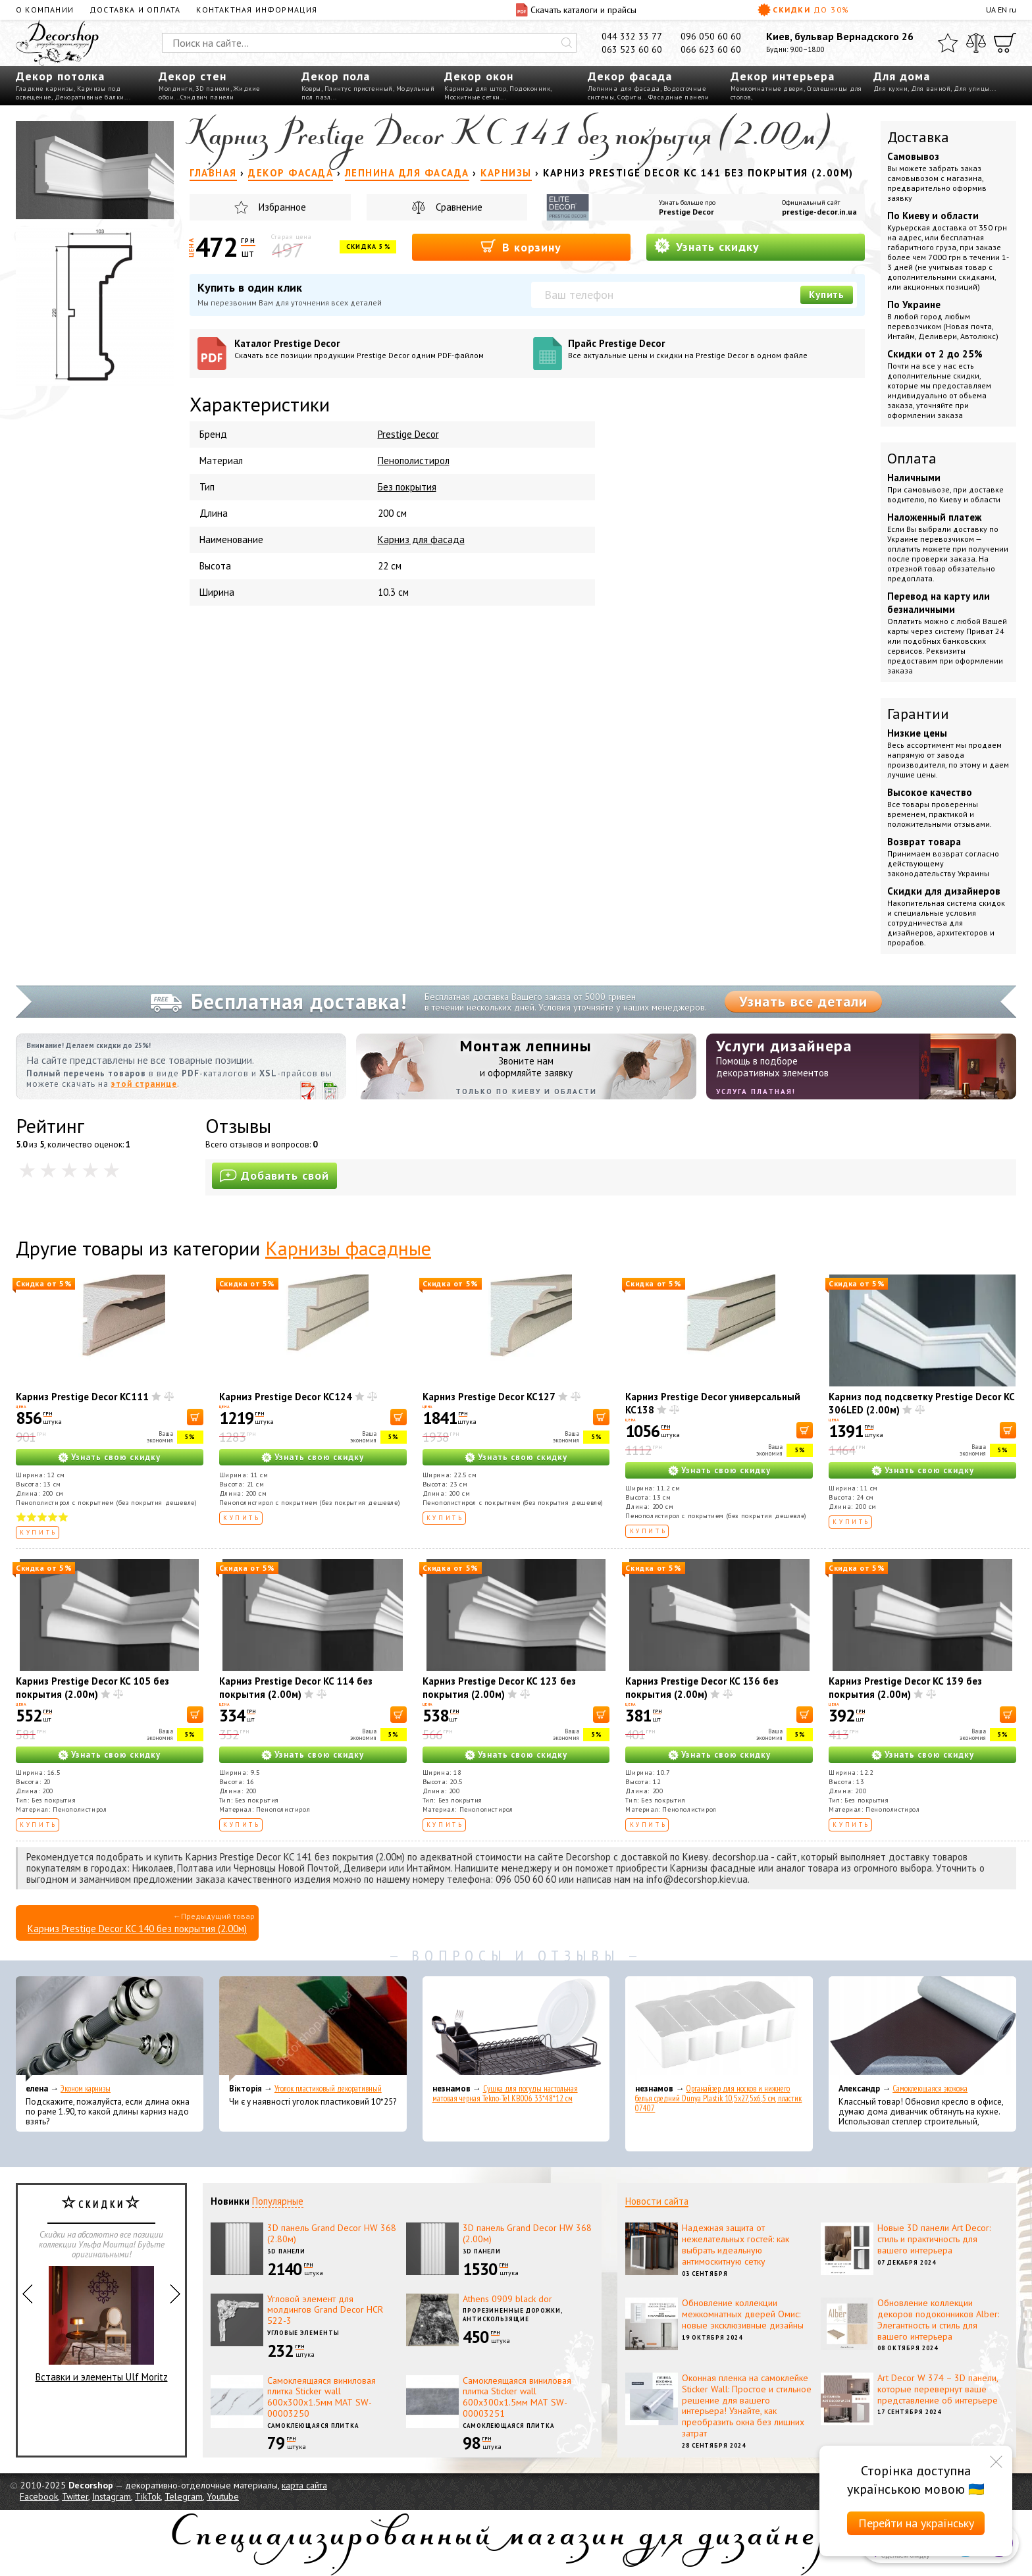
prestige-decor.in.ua (819, 212)
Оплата (912, 458)
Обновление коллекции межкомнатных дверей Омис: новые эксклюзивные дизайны (743, 2314)
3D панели (212, 88)
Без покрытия (407, 487)
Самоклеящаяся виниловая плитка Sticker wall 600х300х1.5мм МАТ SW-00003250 (321, 2397)
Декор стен (192, 76)
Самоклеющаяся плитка (313, 2425)
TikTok (148, 2496)
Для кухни (890, 88)
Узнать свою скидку (116, 1457)
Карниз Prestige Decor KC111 (82, 1396)
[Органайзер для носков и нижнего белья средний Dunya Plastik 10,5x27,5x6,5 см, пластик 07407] (719, 2029)
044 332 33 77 (632, 36)
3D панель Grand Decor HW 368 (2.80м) (331, 2233)
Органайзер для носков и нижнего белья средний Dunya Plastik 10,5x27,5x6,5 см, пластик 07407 (718, 2098)
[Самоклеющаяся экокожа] (922, 2029)
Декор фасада (630, 76)
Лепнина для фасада (624, 88)
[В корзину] (195, 1417)
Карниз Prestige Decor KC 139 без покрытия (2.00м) (905, 1687)
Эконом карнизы (86, 2088)
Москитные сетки (472, 97)
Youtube (223, 2496)
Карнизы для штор (475, 88)
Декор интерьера (783, 76)
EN (1002, 9)
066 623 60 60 (711, 49)
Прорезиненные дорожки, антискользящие (513, 2315)
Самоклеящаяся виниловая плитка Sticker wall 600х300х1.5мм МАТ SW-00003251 (517, 2397)
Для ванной (930, 88)
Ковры (311, 88)
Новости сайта (656, 2201)
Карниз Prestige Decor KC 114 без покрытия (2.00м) (296, 1687)
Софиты (629, 97)
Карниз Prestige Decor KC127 (489, 1396)
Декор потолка (60, 76)
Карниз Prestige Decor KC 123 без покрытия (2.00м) (499, 1687)
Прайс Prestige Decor (712, 348)
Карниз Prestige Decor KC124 (285, 1396)
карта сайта (304, 2485)
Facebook (39, 2496)
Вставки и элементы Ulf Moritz (102, 2324)
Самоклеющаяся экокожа (930, 2088)
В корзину (520, 246)
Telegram (184, 2496)
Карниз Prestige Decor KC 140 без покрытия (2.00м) (137, 1928)
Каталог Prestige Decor (378, 348)
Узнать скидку (707, 246)
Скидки (804, 9)
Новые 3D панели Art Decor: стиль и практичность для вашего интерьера (934, 2239)
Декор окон (478, 76)
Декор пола (335, 76)
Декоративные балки (89, 97)
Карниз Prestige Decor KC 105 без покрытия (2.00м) (92, 1687)
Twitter (75, 2496)
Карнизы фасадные (348, 1248)
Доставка (918, 137)
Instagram (111, 2496)
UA (991, 9)
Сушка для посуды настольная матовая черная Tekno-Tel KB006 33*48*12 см (505, 2093)
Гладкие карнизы (45, 88)
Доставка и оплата (135, 9)
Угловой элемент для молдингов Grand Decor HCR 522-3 (325, 2310)
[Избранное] (947, 43)
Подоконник (529, 88)
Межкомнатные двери (767, 88)
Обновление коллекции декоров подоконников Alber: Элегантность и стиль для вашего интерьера (938, 2319)
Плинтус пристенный (358, 88)
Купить (826, 294)
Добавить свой (274, 1175)
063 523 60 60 (632, 49)
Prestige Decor (686, 212)
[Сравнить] (976, 43)
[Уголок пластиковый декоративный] (313, 2029)
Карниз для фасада (421, 539)
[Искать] (566, 43)
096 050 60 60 (711, 36)
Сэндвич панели (207, 97)
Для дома (901, 76)
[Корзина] (1005, 43)
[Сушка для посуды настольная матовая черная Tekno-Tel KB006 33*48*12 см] (516, 2029)
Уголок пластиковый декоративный (328, 2088)
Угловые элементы (303, 2332)
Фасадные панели (679, 97)
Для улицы (972, 88)
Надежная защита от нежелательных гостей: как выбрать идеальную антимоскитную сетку (735, 2244)
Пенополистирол (414, 460)
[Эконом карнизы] (109, 2029)
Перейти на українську (916, 2523)
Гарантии (918, 713)
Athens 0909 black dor (507, 2299)
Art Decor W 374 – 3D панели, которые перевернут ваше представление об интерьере (937, 2389)
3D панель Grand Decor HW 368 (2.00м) (527, 2233)
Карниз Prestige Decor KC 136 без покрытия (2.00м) (702, 1687)
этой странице (144, 1084)
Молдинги (175, 88)
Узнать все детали (803, 1001)
